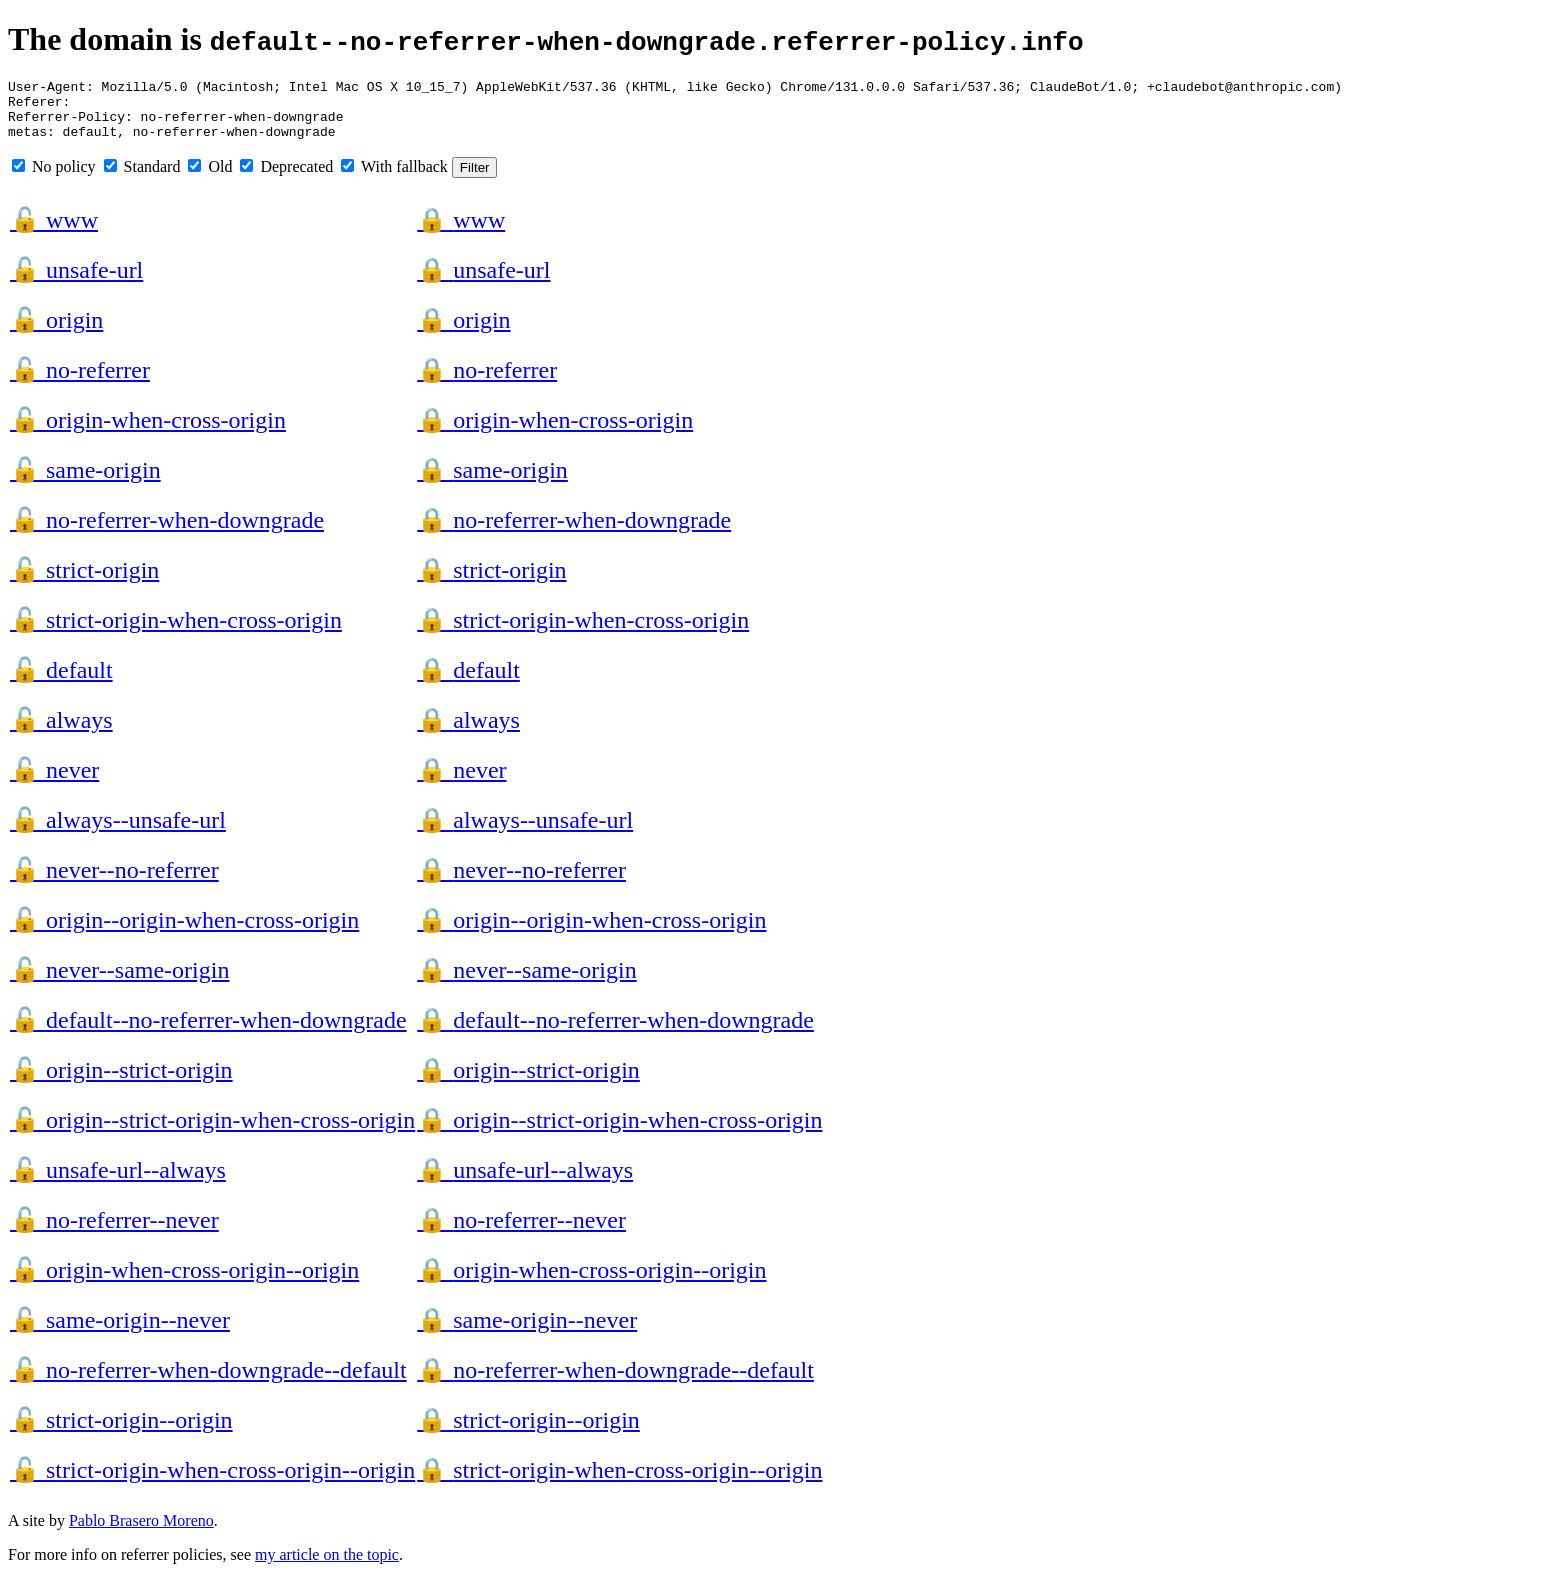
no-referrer (80, 382)
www (54, 232)
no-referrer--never (114, 1232)
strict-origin (84, 582)
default (61, 682)
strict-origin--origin (121, 1432)
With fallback (394, 178)
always (61, 732)
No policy (54, 178)
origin (56, 332)
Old (210, 178)
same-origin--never (120, 1332)
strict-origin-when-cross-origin (176, 632)
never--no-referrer (114, 882)
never (54, 782)
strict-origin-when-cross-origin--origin (212, 1482)
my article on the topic (327, 1566)
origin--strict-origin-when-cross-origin (212, 1132)
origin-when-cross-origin (148, 432)
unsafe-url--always (118, 1182)
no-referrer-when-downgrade (167, 532)
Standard (142, 178)
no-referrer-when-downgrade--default (208, 1382)
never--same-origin (119, 982)
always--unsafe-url (118, 832)
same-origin (85, 482)
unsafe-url (76, 282)
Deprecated (286, 178)
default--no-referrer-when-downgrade (208, 1032)
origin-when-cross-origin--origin (184, 1282)
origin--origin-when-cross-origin (184, 932)
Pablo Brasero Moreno (141, 1532)
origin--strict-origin (121, 1082)
